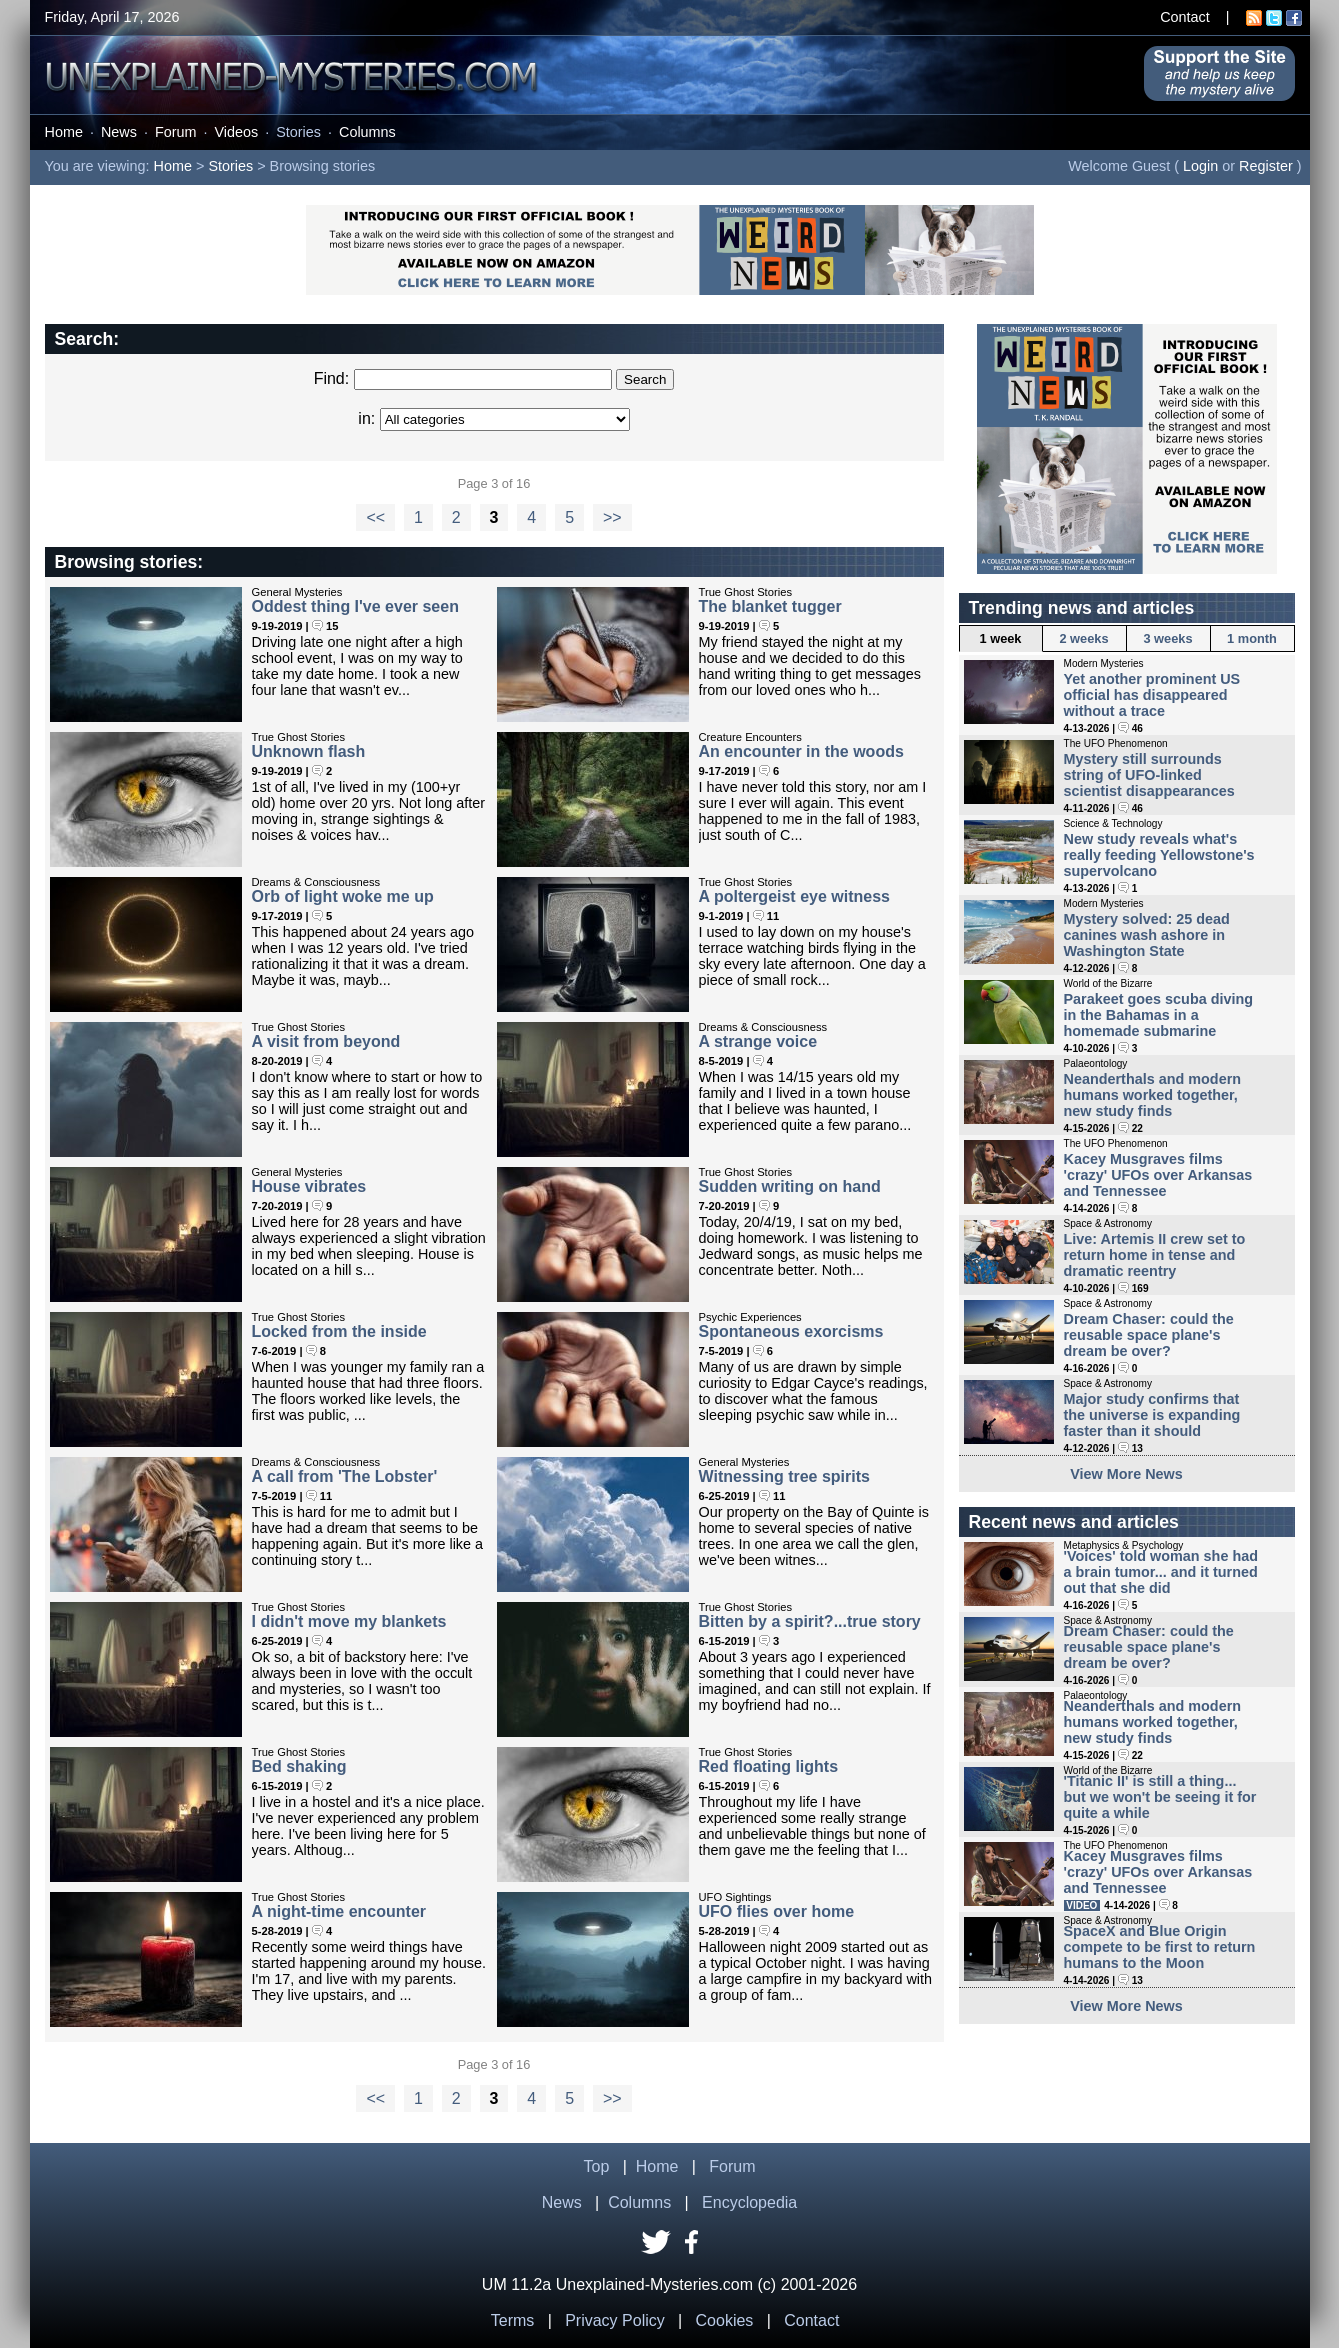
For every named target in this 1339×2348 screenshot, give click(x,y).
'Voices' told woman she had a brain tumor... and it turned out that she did (1161, 1572)
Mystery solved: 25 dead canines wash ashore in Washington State (1147, 935)
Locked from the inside (339, 1331)
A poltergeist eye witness (794, 896)
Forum (176, 132)
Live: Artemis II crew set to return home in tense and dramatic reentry (1155, 1255)
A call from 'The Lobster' (345, 1476)
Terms (513, 2320)
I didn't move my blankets (349, 1621)
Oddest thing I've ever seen (355, 606)
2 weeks (1083, 638)
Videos (236, 132)
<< (375, 517)
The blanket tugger (770, 606)
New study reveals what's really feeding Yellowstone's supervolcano (1159, 855)
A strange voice (758, 1041)
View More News (1126, 1474)
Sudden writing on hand (790, 1186)
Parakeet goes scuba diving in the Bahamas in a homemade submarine (1159, 1015)
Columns (367, 132)
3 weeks (1167, 638)
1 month (1252, 638)
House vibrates (309, 1186)
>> (612, 517)
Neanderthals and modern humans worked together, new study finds (1153, 1095)
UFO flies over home (777, 1911)
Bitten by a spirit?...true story (810, 1621)
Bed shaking (299, 1766)
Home (64, 132)
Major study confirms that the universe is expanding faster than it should (1152, 1415)
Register (1266, 166)
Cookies (725, 2320)
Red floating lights (769, 1766)
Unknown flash (309, 751)
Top (597, 2166)
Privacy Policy (615, 2320)
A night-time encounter (339, 1911)
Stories (298, 132)
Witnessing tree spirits (784, 1476)
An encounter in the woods (801, 751)
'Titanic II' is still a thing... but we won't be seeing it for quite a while (1160, 1797)
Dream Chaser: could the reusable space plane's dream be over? (1149, 1335)
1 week (1001, 638)
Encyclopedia (749, 2202)
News (119, 132)
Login (1200, 166)
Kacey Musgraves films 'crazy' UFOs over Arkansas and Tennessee (1158, 1175)
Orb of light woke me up (343, 896)
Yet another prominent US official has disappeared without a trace (1152, 695)
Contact (1185, 17)
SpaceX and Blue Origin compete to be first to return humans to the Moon (1160, 1947)
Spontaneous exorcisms (791, 1331)
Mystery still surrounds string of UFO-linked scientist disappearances (1149, 775)
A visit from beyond (326, 1041)
